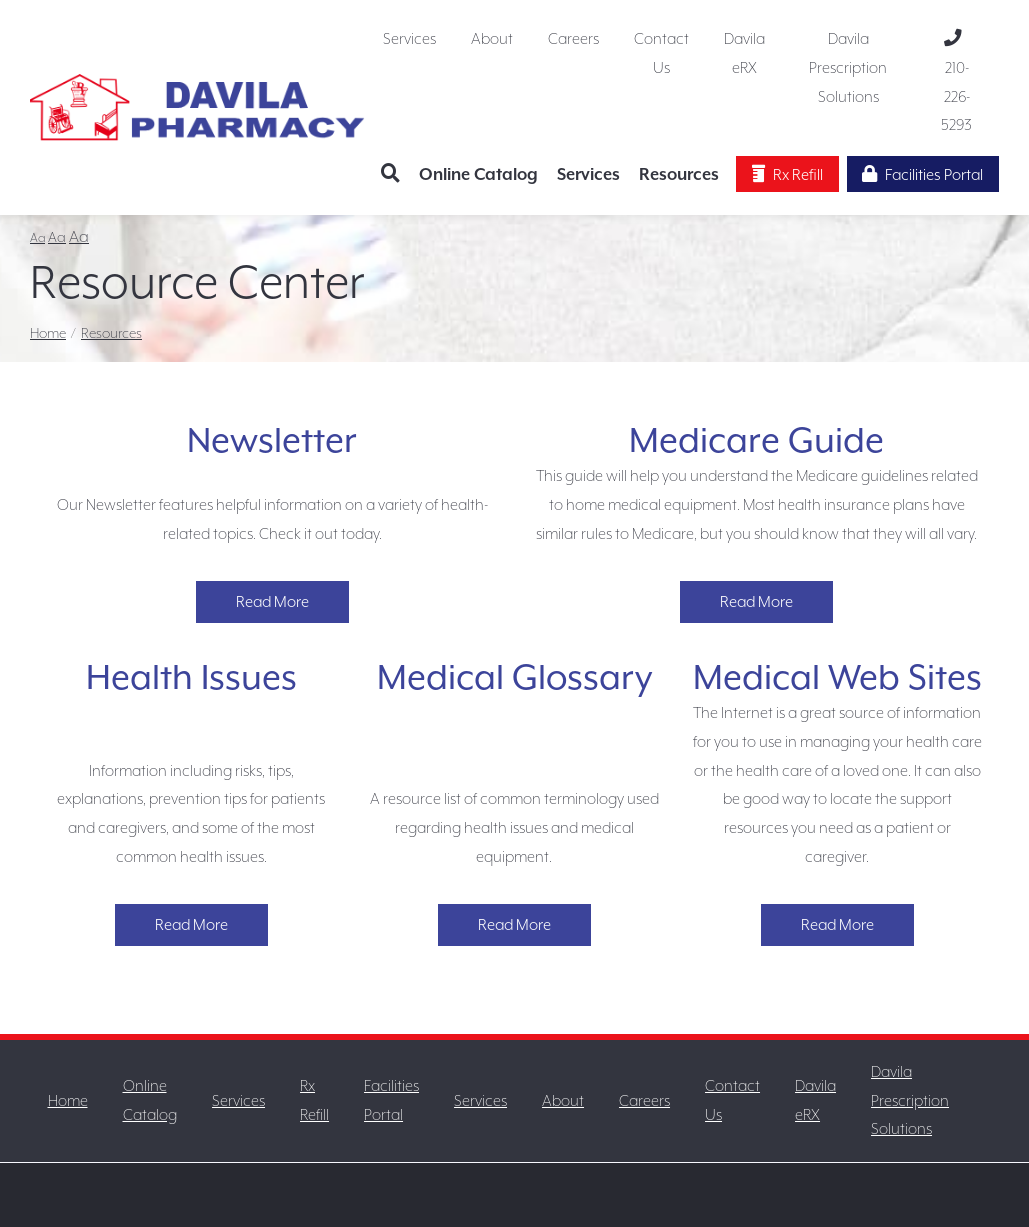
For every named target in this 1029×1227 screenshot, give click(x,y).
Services (409, 39)
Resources (679, 174)
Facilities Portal (922, 174)
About (492, 39)
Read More (272, 602)
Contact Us (661, 53)
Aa (37, 238)
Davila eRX (744, 53)
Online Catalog (478, 174)
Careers (573, 39)
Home (48, 333)
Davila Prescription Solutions (848, 68)
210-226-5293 (956, 82)
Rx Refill (787, 174)
